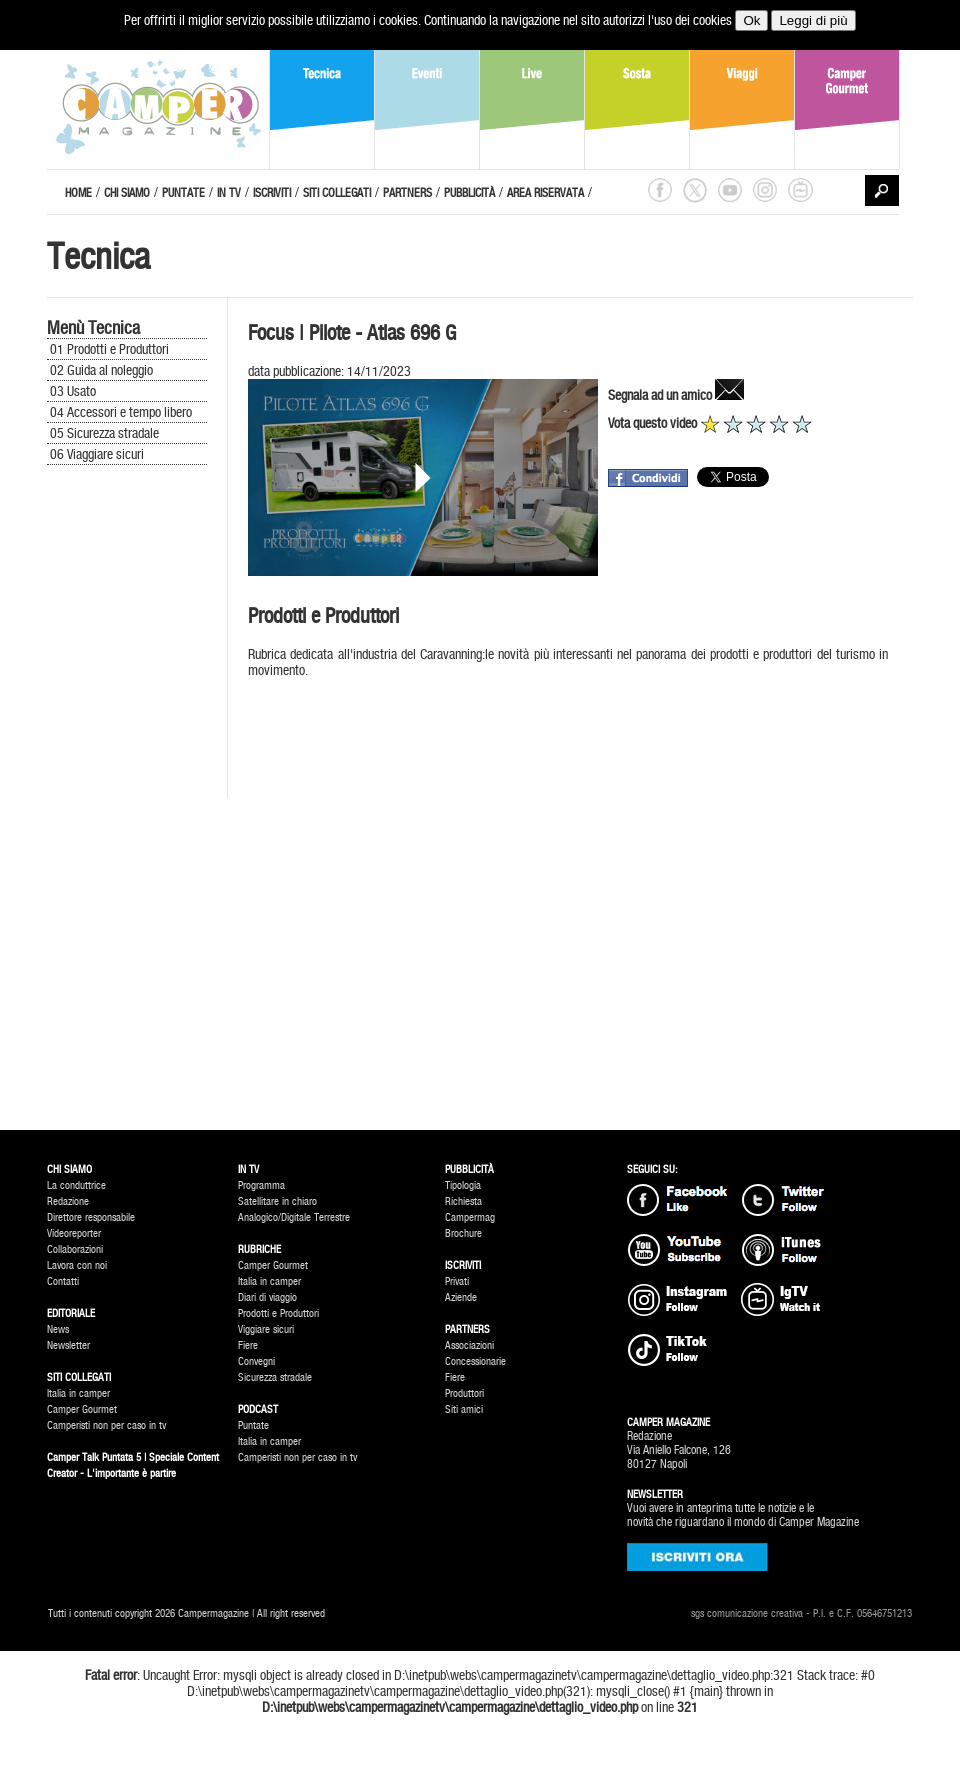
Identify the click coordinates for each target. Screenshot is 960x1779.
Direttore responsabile (91, 1217)
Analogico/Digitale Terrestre (294, 1217)
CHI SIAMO (127, 193)
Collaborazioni (75, 1249)
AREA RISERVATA (545, 193)
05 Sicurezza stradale (104, 433)
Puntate (253, 1425)
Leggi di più (813, 20)
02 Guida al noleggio (101, 370)
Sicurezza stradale (275, 1377)
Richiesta (463, 1201)
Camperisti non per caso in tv (106, 1425)
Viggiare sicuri (266, 1329)
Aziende (461, 1297)
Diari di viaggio (267, 1297)
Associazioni (469, 1345)
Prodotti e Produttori (278, 1313)
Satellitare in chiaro (277, 1201)
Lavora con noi (77, 1265)
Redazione (68, 1201)
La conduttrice (76, 1185)
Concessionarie (475, 1361)
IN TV (229, 193)
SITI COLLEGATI (337, 193)
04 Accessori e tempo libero (121, 412)
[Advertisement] (127, 805)
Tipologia (463, 1185)
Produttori (464, 1393)
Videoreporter (74, 1233)
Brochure (463, 1233)
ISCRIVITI (272, 193)
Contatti (63, 1281)
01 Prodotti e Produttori (109, 349)
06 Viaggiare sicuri (97, 454)
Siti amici (464, 1409)
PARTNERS (407, 193)
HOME (78, 193)
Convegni (256, 1361)
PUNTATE (183, 193)
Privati (457, 1281)
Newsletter (68, 1345)
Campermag (470, 1217)
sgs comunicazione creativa (747, 1613)
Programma (261, 1185)
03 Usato (73, 391)
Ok (751, 20)
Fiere (248, 1345)
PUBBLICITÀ (469, 193)
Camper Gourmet (82, 1409)
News (58, 1329)
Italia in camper (78, 1393)
